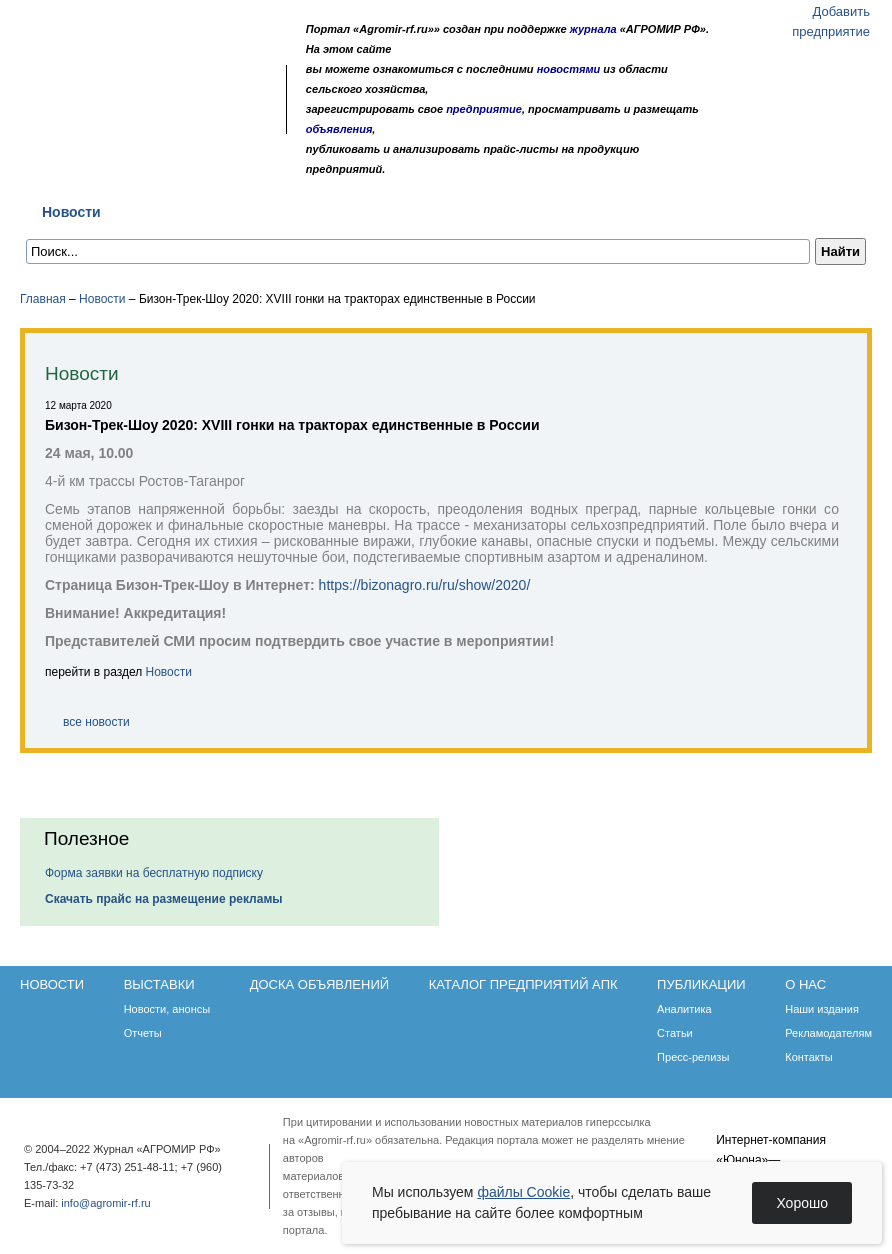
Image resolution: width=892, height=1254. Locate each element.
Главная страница (112, 82)
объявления (339, 129)
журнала (593, 29)
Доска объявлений (304, 212)
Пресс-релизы (693, 1057)
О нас (760, 212)
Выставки (170, 212)
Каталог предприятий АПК (496, 212)
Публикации (664, 212)
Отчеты (143, 1033)
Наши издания (822, 1009)
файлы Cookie (523, 1192)
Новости (71, 212)
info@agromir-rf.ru (105, 1203)
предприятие (484, 109)
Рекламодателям (828, 1033)
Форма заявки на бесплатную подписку (154, 873)
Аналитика (684, 1009)
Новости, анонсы (167, 1009)
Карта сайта (166, 82)
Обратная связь (139, 82)
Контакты (809, 1057)
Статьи (675, 1033)
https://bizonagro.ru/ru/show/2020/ (425, 585)
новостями (569, 69)
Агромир (148, 46)
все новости (96, 722)
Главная (43, 299)
